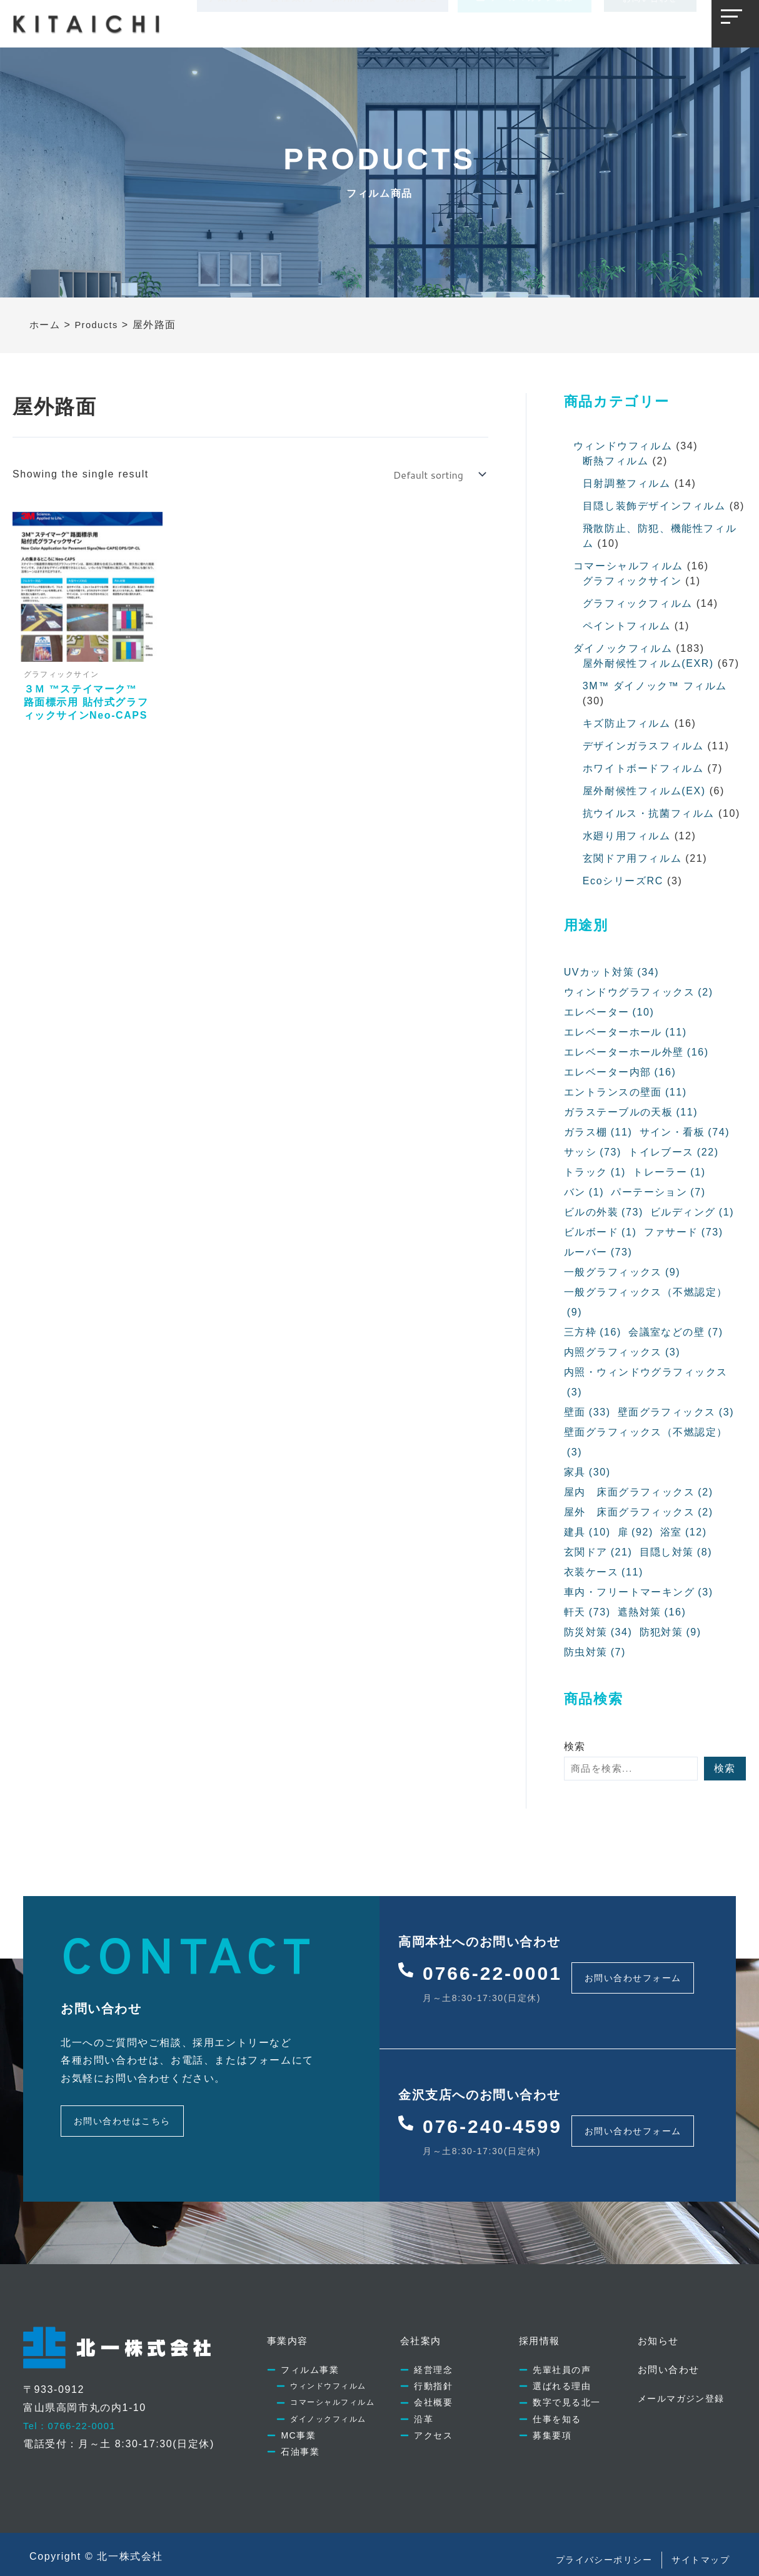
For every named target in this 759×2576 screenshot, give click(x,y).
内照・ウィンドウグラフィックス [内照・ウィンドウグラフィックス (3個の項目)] (646, 1384)
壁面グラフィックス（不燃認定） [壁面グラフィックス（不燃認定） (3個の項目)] (646, 1444)
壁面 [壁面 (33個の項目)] (587, 1412)
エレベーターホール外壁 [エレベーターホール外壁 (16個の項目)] (637, 1052)
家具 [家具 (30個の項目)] (587, 1472)
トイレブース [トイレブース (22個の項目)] (674, 1152)
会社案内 (291, 22)
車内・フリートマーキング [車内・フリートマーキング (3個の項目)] (639, 1592)
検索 (575, 1746)
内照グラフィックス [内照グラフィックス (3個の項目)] (622, 1352)
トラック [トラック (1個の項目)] (595, 1172)
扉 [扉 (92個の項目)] (635, 1532)
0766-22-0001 (502, 1968)
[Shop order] (438, 474)
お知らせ (417, 22)
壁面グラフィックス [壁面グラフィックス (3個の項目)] (676, 1412)
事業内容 (228, 22)
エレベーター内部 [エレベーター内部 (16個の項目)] (620, 1072)
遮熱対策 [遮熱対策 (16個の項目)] (652, 1612)
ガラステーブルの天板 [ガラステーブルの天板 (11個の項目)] (631, 1112)
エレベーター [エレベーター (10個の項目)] (609, 1012)
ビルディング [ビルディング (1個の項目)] (693, 1212)
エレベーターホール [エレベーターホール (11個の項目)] (626, 1032)
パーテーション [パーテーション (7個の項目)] (658, 1192)
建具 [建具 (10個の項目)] (587, 1532)
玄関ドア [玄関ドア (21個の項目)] (598, 1552)
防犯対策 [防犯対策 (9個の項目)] (671, 1632)
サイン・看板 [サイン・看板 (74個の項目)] (685, 1132)
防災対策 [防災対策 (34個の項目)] (598, 1632)
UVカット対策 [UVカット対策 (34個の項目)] (612, 972)
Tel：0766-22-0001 (73, 2406)
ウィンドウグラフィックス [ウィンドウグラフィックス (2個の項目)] (639, 992)
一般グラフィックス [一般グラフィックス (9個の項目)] (622, 1272)
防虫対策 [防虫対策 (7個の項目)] (595, 1652)
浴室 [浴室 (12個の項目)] (683, 1532)
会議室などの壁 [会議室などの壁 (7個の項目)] (677, 1332)
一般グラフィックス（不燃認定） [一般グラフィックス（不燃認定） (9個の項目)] (646, 1304)
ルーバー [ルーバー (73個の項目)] (598, 1252)
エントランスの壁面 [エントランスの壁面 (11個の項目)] (626, 1092)
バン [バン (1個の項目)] (584, 1192)
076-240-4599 (502, 2112)
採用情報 (354, 22)
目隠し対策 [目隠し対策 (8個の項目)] (676, 1552)
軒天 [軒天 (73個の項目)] (587, 1612)
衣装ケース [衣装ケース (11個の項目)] (604, 1572)
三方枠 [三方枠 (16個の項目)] (593, 1332)
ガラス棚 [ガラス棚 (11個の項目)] (598, 1132)
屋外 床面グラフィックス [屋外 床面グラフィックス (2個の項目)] (639, 1512)
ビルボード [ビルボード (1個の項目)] (600, 1232)
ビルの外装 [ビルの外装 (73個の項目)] (604, 1212)
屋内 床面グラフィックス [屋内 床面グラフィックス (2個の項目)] (639, 1492)
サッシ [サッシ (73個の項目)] (593, 1152)
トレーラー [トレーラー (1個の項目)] (669, 1172)
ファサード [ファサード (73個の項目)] (684, 1232)
